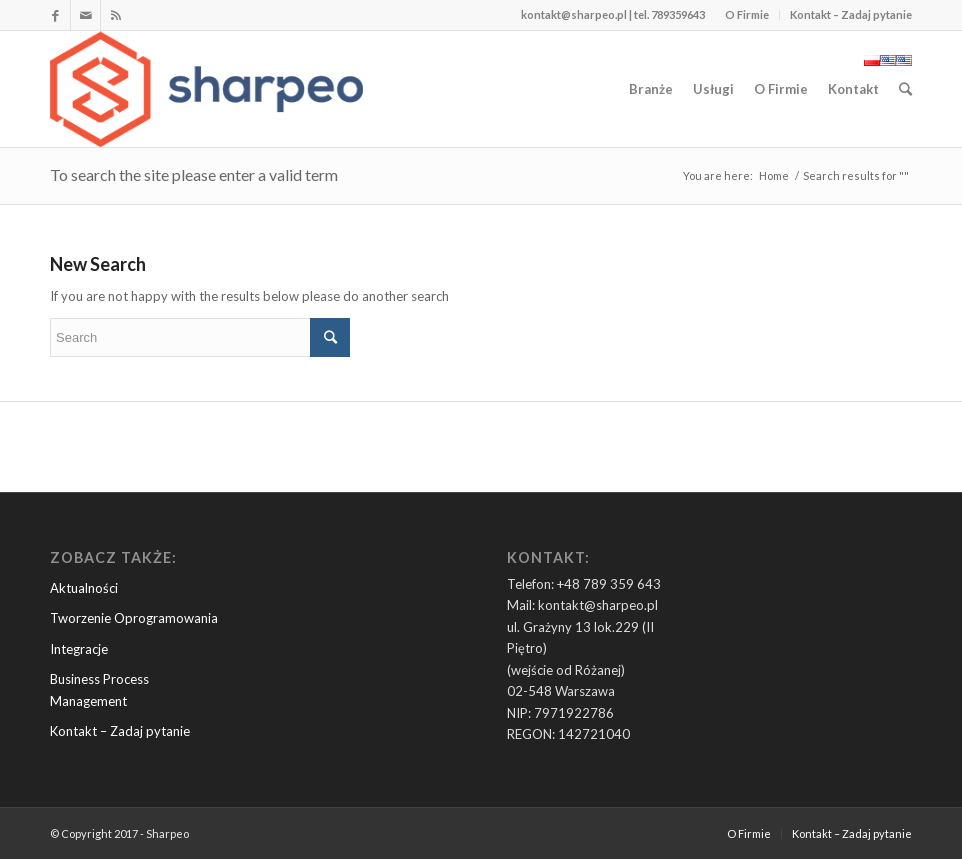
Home (774, 175)
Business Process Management (99, 689)
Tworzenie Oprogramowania (134, 618)
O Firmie (747, 14)
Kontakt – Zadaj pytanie (851, 14)
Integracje (79, 649)
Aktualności (84, 588)
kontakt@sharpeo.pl (574, 14)
